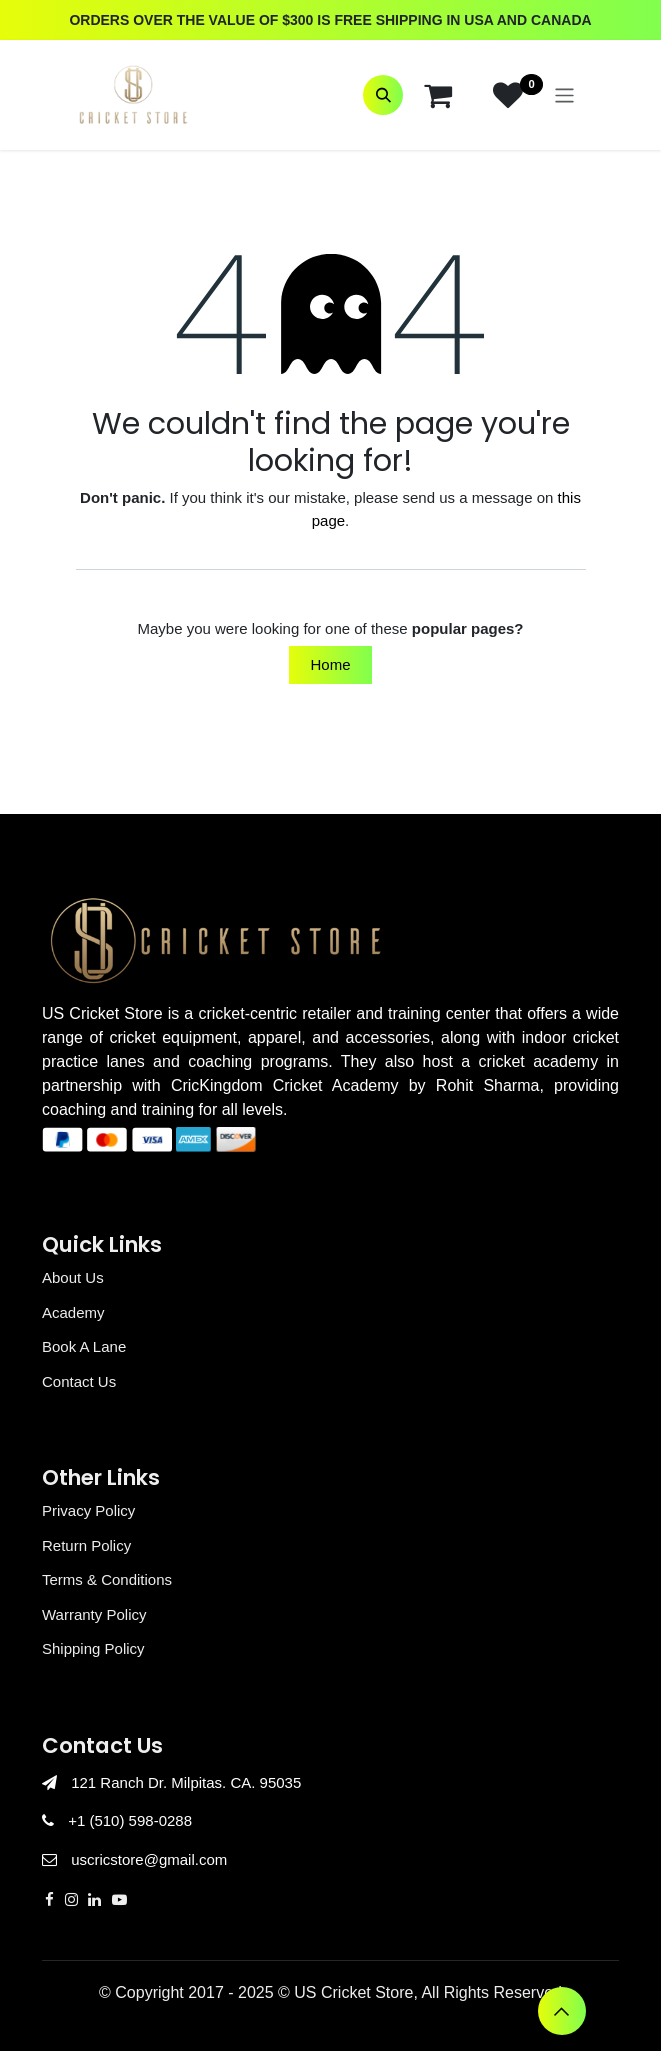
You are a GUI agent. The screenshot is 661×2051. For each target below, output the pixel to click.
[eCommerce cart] (438, 95)
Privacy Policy (88, 1510)
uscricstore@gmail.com (149, 1859)
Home (330, 664)
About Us (73, 1277)
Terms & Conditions (107, 1579)
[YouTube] (119, 1899)
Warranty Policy (94, 1614)
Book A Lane (84, 1346)
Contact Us (79, 1381)
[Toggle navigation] (564, 94)
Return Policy (86, 1545)
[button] (383, 95)
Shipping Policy (93, 1648)
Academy (73, 1312)
